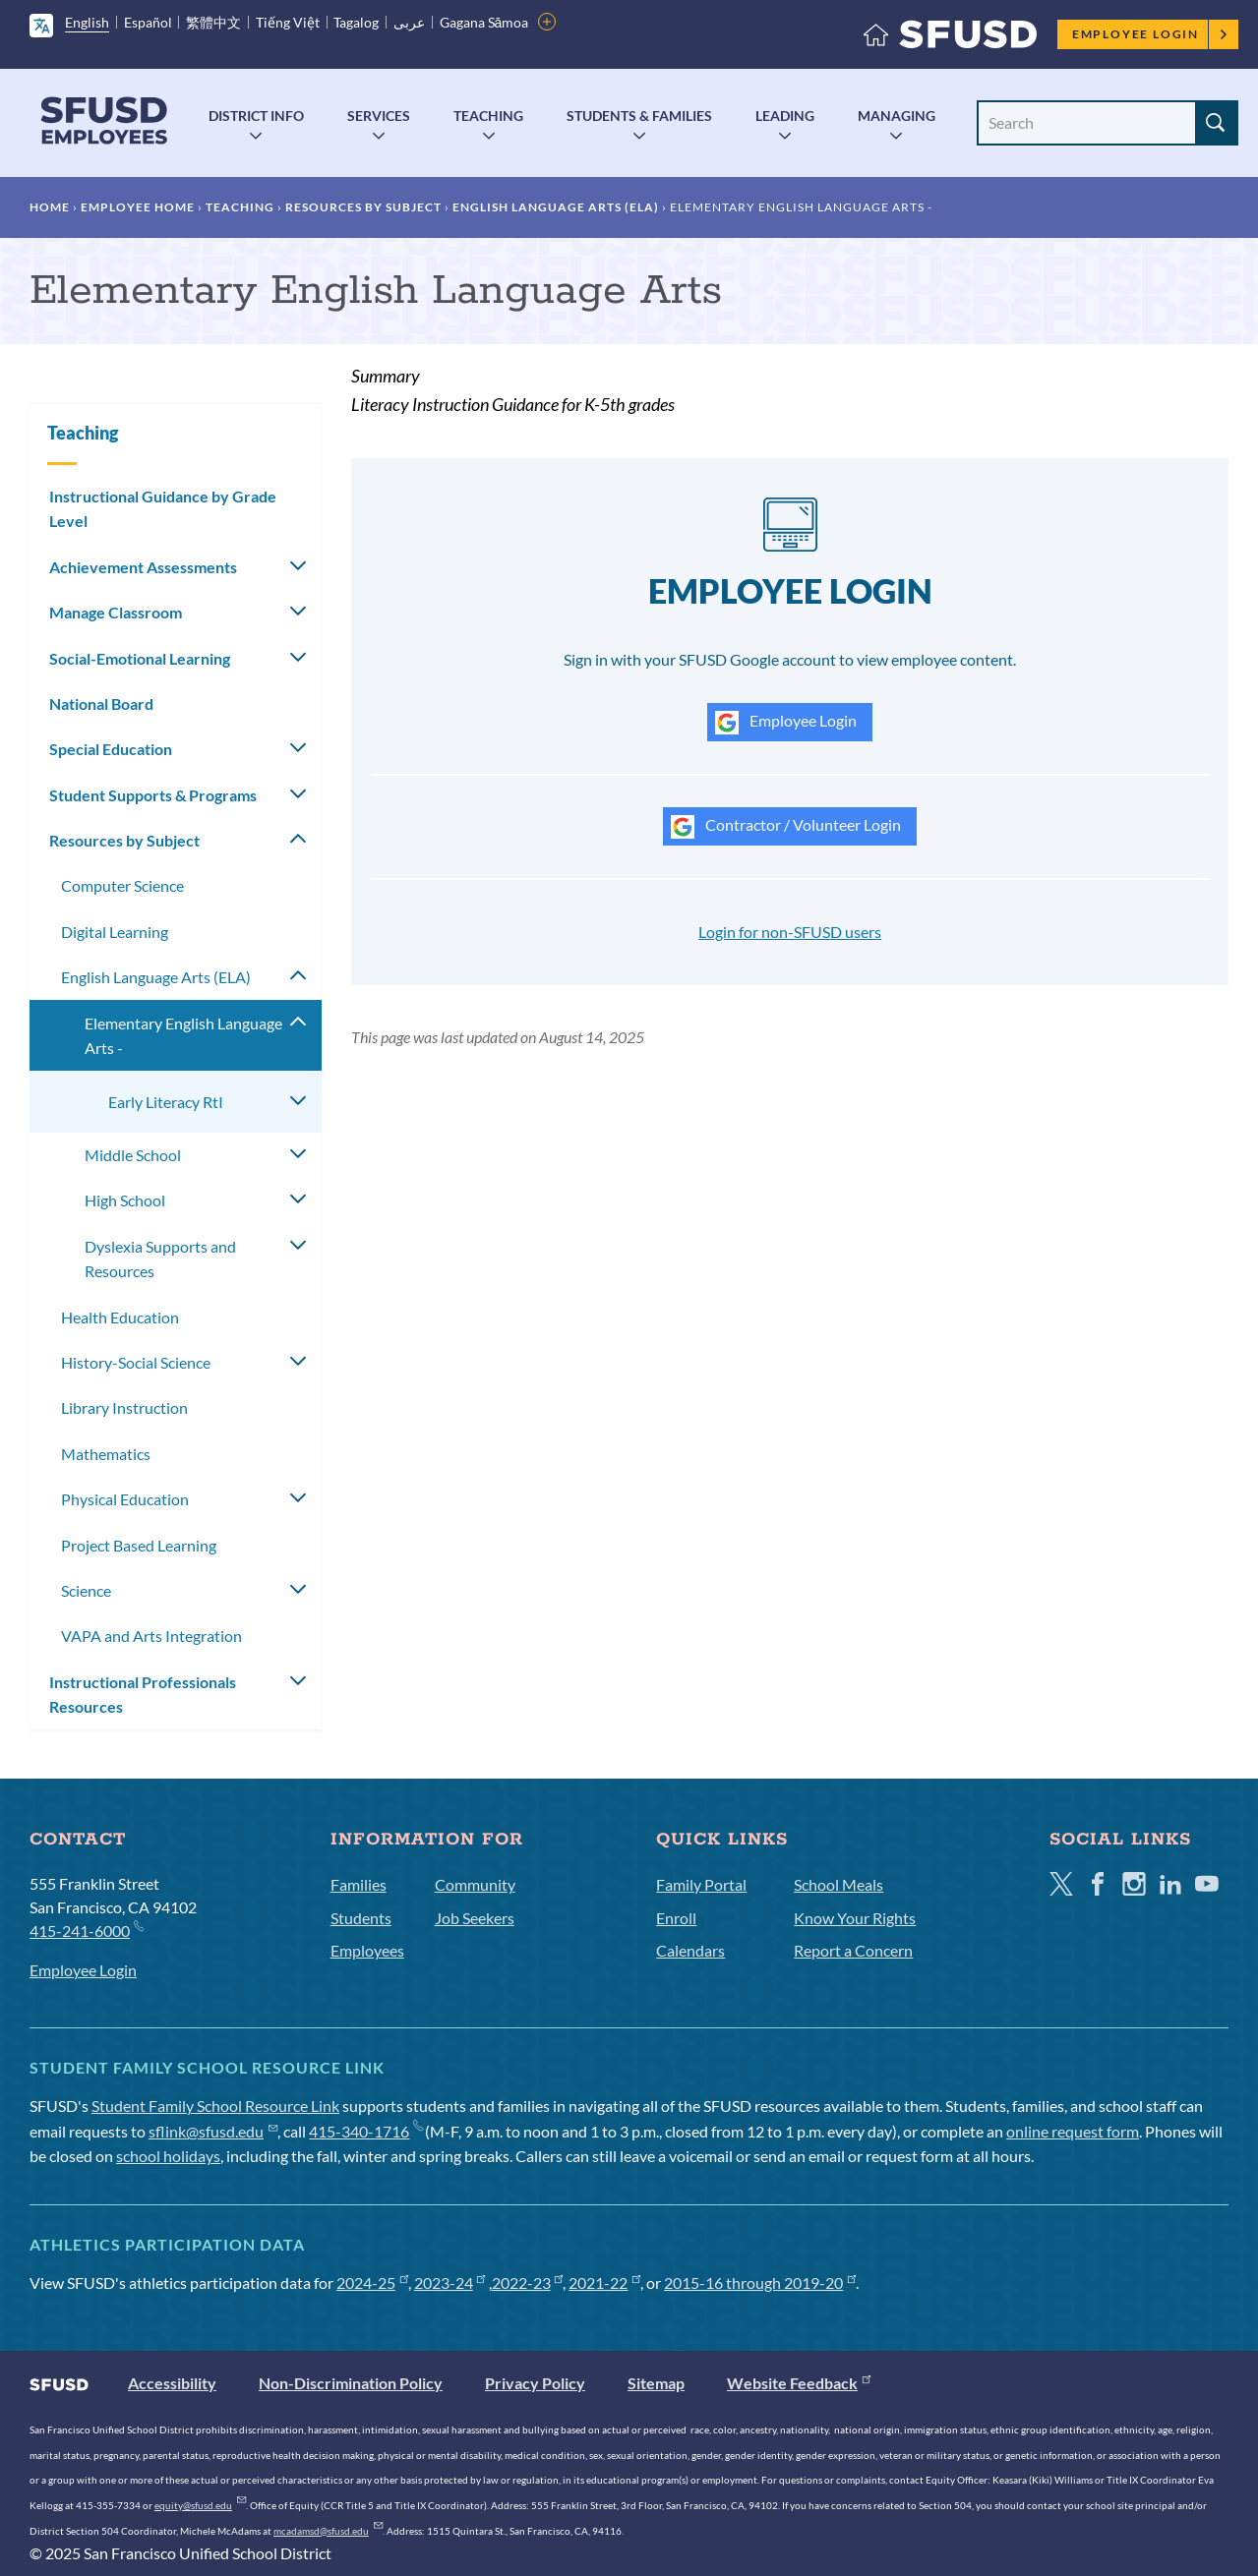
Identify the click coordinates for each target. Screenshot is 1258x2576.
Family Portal (701, 1884)
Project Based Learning (138, 1545)
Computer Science (122, 885)
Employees (367, 1950)
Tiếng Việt (288, 22)
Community (475, 1884)
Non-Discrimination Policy (351, 2382)
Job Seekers (474, 1917)
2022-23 (528, 2282)
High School (125, 1200)
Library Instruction (124, 1407)
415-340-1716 (365, 2131)
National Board (101, 703)
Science (86, 1590)
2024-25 (372, 2282)
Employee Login (1150, 34)
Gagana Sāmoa (484, 22)
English (87, 22)
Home (50, 207)
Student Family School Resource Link (215, 2105)
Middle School (133, 1154)
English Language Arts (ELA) (555, 207)
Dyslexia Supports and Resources (160, 1259)
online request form (1072, 2131)
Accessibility (172, 2382)
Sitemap (656, 2382)
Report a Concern (853, 1950)
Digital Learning (114, 931)
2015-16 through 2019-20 (760, 2282)
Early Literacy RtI (165, 1101)
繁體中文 (213, 22)
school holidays (168, 2155)
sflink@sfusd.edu (213, 2131)
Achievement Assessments (143, 566)
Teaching (488, 115)
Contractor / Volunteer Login (786, 827)
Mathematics (105, 1453)
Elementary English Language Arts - (183, 1036)
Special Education (110, 748)
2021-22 (604, 2282)
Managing (896, 115)
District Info (256, 115)
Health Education (120, 1317)
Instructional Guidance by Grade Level (162, 509)
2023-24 (450, 2282)
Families (358, 1884)
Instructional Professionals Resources (142, 1694)
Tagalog (356, 22)
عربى (409, 22)
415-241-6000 (86, 1929)
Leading (784, 115)
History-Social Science (135, 1362)
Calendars (690, 1950)
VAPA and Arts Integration (151, 1635)
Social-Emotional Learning (139, 658)
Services (378, 115)
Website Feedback (798, 2382)
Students (360, 1917)
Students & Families (639, 115)
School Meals (838, 1884)
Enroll (676, 1917)
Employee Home (138, 207)
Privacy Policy (535, 2382)
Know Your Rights (855, 1917)
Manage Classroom (115, 612)
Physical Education (125, 1499)
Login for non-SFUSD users (789, 931)
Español (148, 22)
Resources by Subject (363, 207)
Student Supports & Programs (153, 795)
